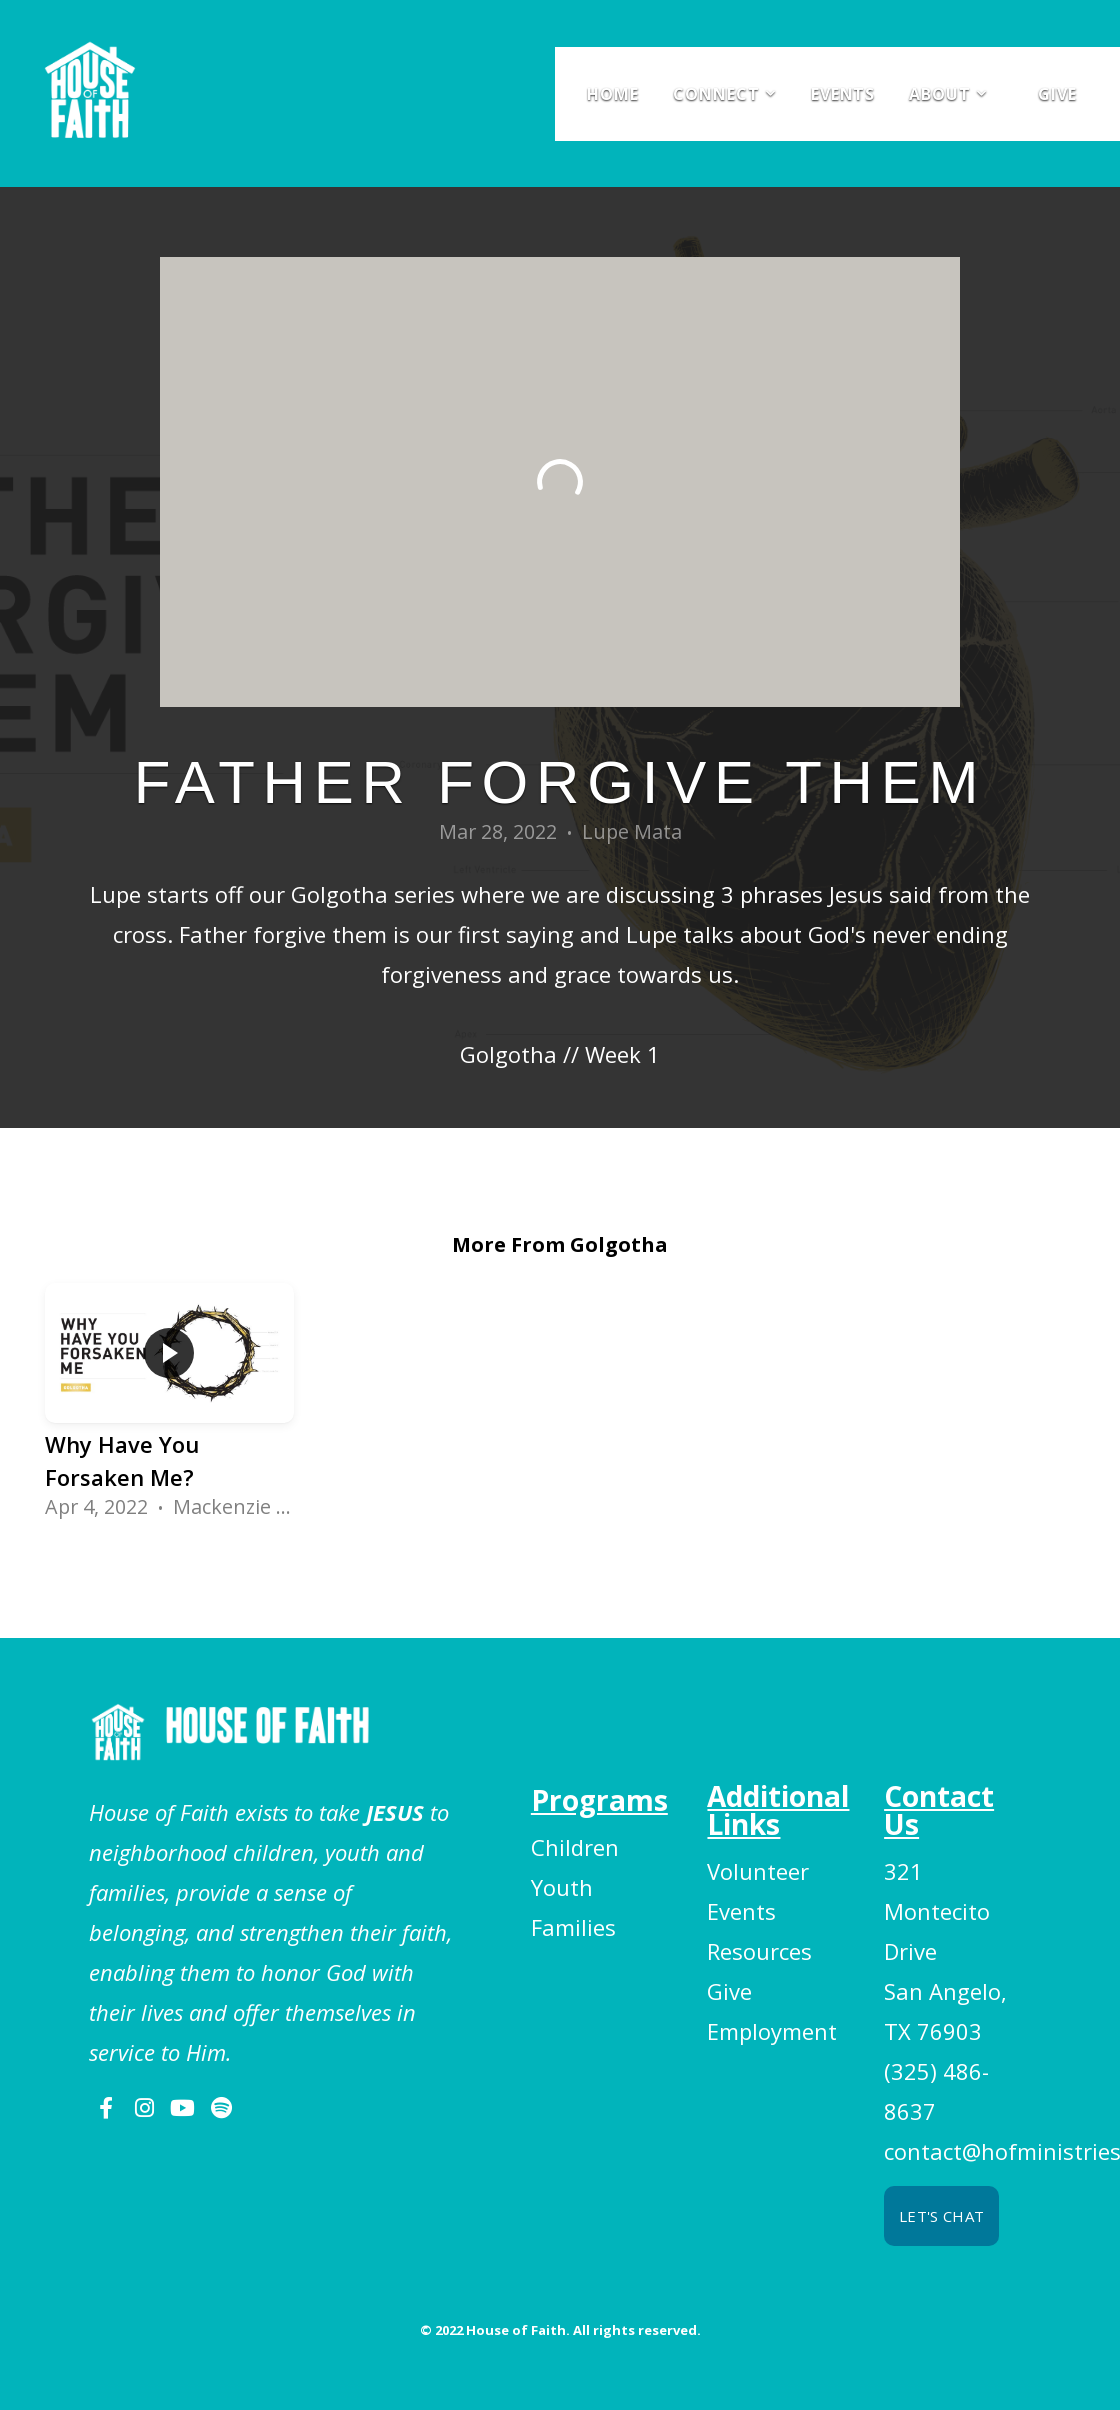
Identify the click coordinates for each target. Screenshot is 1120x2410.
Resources (759, 1951)
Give (1057, 94)
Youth (562, 1887)
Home (613, 94)
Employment (772, 2031)
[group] (169, 1408)
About (948, 94)
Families (573, 1927)
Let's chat (941, 2216)
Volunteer (758, 1871)
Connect (725, 94)
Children (575, 1847)
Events (843, 94)
